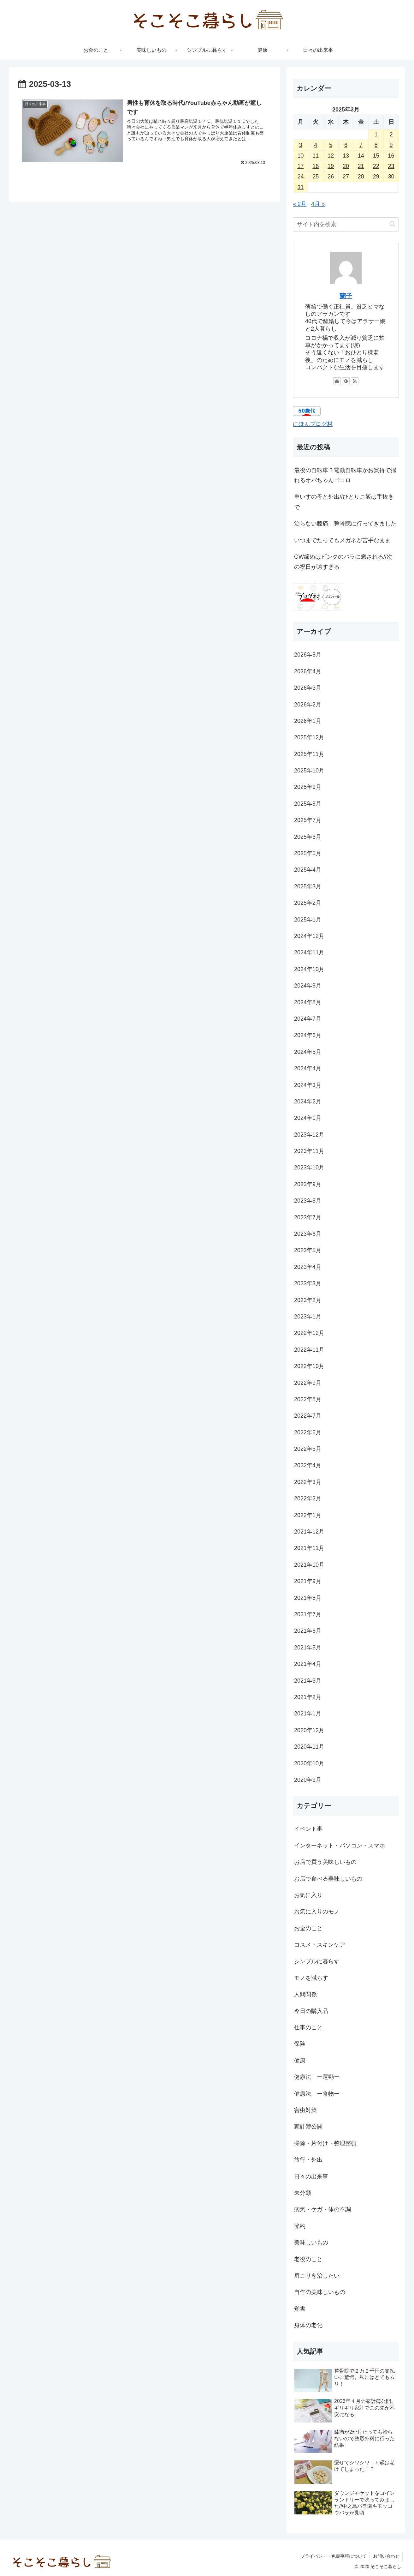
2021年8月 (307, 1598)
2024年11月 (309, 952)
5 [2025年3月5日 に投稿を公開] (330, 145)
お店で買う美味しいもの (325, 1862)
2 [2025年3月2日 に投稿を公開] (391, 134)
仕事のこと (308, 2027)
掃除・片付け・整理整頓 (325, 2143)
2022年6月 (307, 1432)
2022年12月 (309, 1333)
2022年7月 (307, 1416)
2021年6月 (307, 1631)
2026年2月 (307, 704)
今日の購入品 (311, 2011)
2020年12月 (309, 1730)
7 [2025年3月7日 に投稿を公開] (361, 145)
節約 (299, 2226)
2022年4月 (307, 1465)
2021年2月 (307, 1697)
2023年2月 (307, 1300)
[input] (346, 224)
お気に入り (308, 1895)
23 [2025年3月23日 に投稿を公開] (391, 166)
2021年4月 (307, 1664)
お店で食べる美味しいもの (328, 1879)
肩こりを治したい (317, 2276)
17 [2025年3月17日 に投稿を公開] (300, 166)
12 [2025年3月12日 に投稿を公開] (331, 156)
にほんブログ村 (313, 424)
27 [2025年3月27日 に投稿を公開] (346, 176)
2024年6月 (307, 1035)
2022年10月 (309, 1366)
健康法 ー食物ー (317, 2094)
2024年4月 (307, 1068)
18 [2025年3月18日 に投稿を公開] (315, 166)
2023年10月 (309, 1167)
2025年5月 (307, 853)
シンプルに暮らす (317, 1961)
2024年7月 (307, 1019)
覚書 (299, 2309)
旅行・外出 (308, 2160)
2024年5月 (307, 1052)
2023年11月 (309, 1151)
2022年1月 (307, 1515)
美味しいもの (311, 2242)
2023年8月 (307, 1201)
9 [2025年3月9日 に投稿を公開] (391, 145)
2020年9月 (307, 1780)
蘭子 (346, 295)
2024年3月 (307, 1085)
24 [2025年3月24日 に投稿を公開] (300, 176)
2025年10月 (309, 770)
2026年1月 (307, 721)
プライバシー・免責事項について (333, 2556)
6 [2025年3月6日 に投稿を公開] (345, 145)
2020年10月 (309, 1763)
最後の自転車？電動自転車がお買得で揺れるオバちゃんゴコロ (345, 475)
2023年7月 (307, 1217)
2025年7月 (307, 820)
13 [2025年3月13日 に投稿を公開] (346, 156)
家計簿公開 (308, 2126)
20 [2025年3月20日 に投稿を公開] (346, 166)
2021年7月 (307, 1614)
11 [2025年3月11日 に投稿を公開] (315, 156)
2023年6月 (307, 1234)
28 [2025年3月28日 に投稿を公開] (361, 176)
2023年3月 (307, 1283)
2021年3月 (307, 1681)
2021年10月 (309, 1565)
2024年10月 (309, 969)
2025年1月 (307, 919)
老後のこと (308, 2259)
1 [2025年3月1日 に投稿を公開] (376, 134)
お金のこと (308, 1928)
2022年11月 (309, 1350)
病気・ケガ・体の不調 (322, 2209)
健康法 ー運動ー (317, 2077)
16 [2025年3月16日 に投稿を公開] (391, 156)
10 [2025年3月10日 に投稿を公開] (300, 156)
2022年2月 (307, 1498)
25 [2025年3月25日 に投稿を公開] (315, 176)
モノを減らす (311, 1978)
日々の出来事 (311, 2176)
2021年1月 (307, 1713)
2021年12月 (309, 1531)
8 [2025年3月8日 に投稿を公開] (376, 145)
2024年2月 (307, 1101)
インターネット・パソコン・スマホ (339, 1845)
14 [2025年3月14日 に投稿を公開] (361, 156)
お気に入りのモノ (317, 1911)
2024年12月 (309, 936)
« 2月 (299, 204)
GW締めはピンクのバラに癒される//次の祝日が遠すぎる (343, 562)
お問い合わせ (386, 2556)
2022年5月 (307, 1449)
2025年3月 (307, 886)
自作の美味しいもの (319, 2292)
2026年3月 (307, 688)
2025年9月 (307, 787)
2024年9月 (307, 985)
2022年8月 (307, 1399)
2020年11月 (309, 1747)
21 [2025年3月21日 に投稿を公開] (361, 166)
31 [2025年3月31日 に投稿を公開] (300, 187)
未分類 (302, 2193)
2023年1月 (307, 1316)
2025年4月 (307, 870)
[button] (392, 224)
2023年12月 (309, 1135)
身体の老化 (308, 2325)
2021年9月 (307, 1581)
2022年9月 (307, 1383)
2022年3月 (307, 1482)
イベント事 (308, 1829)
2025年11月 (309, 754)
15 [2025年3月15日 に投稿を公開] (376, 156)
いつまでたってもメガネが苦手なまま (342, 540)
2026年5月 (307, 655)
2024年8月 (307, 1002)
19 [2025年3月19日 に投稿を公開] (331, 166)
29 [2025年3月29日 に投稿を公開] (376, 176)
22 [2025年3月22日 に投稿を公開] (376, 166)
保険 (299, 2044)
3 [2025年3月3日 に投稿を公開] (300, 145)
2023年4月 (307, 1267)
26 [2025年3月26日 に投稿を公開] (331, 176)
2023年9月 (307, 1184)
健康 (299, 2060)
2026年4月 (307, 671)
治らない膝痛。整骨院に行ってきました (345, 523)
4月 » (318, 204)
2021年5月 (307, 1647)
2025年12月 (309, 737)
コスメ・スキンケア (319, 1945)
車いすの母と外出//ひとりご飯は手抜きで (344, 502)
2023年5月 (307, 1250)
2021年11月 (309, 1548)
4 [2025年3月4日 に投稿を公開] (315, 145)
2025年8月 (307, 804)
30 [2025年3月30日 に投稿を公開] (391, 176)
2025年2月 (307, 903)
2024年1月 (307, 1118)
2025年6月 (307, 837)
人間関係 (305, 1994)
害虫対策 (305, 2110)
